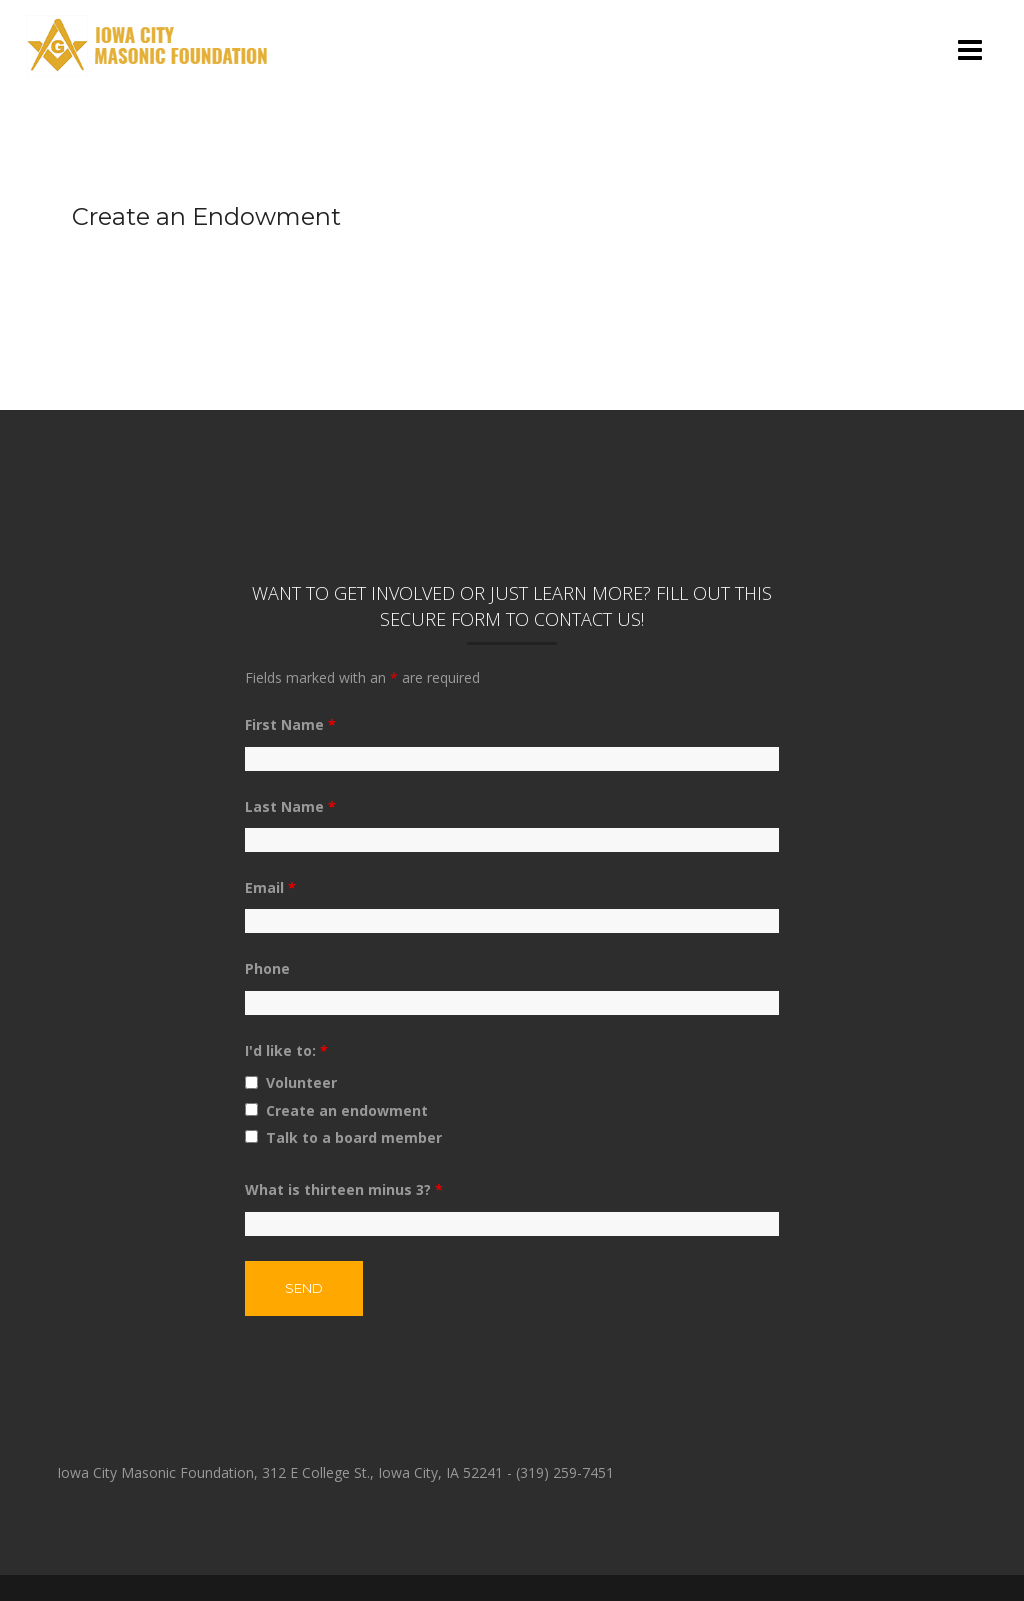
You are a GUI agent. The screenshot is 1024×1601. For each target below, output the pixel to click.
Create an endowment (347, 1110)
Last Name (290, 806)
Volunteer (301, 1082)
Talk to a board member (354, 1137)
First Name (290, 724)
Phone (267, 968)
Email (270, 887)
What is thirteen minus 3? (344, 1189)
